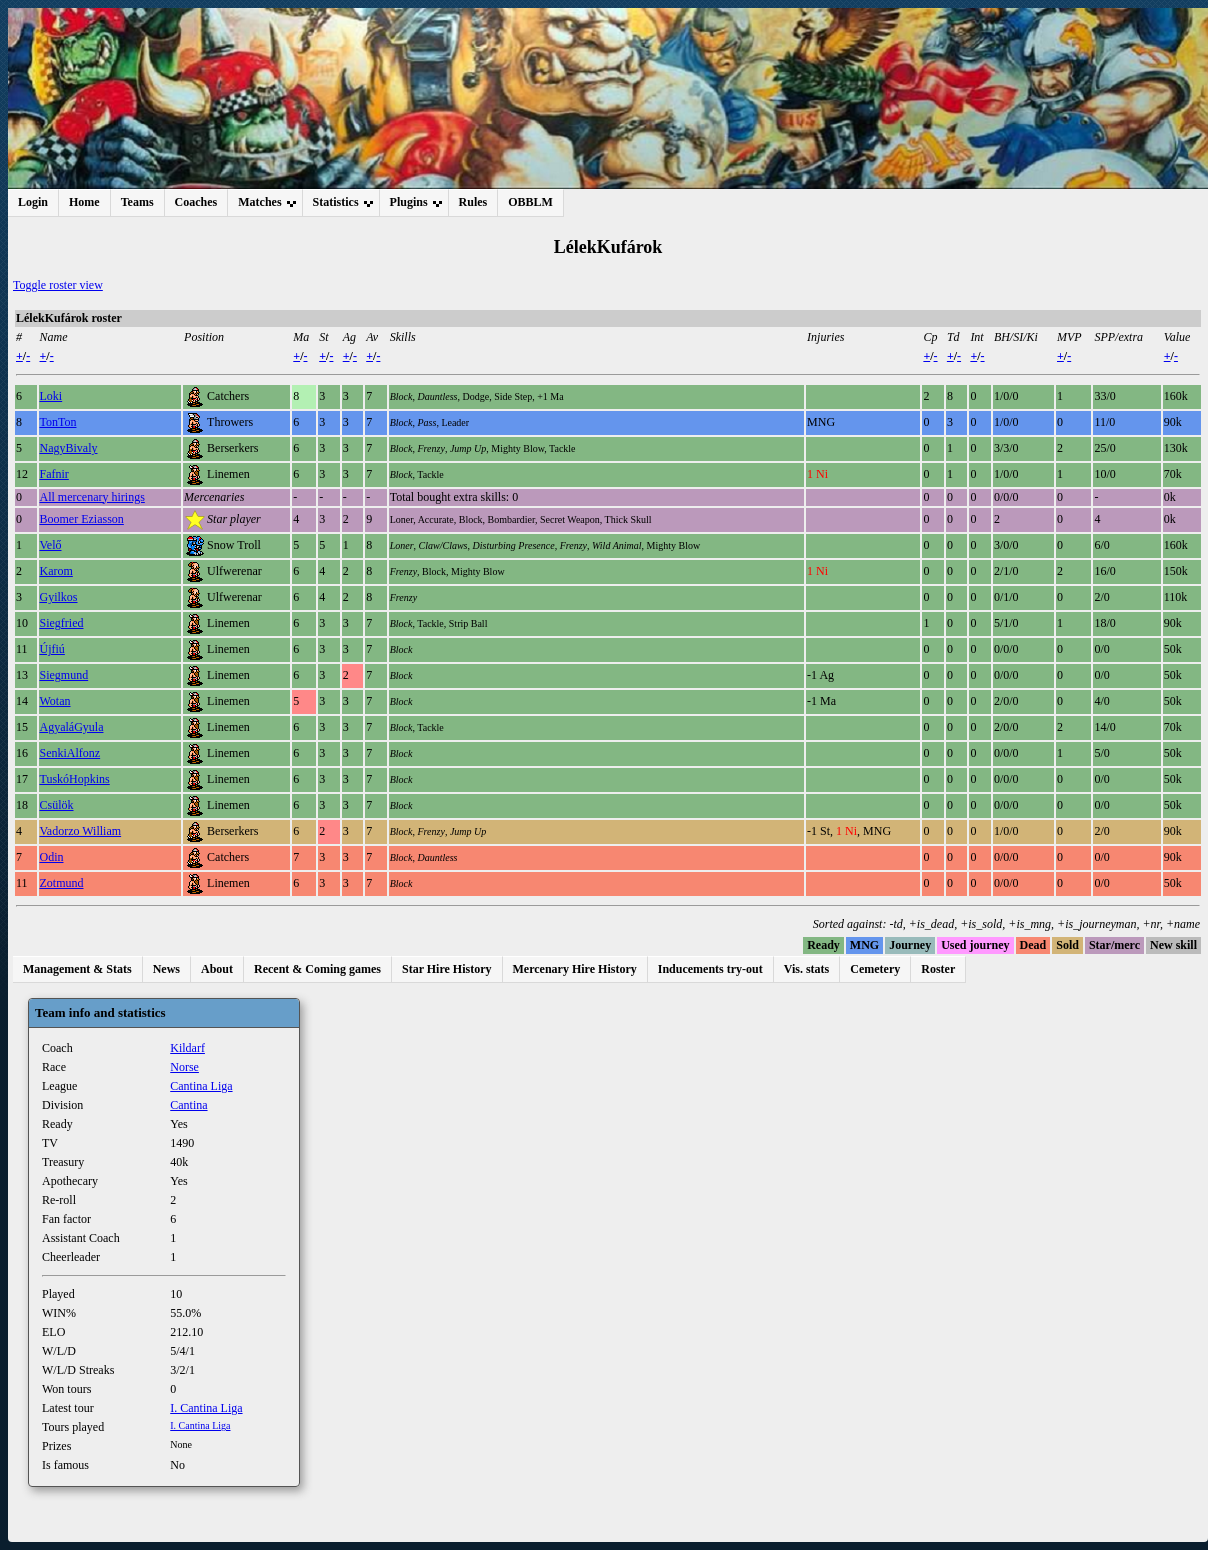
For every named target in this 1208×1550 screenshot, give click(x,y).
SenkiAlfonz (70, 753)
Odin (52, 857)
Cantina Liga (201, 1086)
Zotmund (62, 883)
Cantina (188, 1105)
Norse (184, 1067)
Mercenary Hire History (575, 969)
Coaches (196, 202)
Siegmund (64, 675)
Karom (56, 571)
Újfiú (52, 649)
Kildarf (187, 1048)
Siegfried (62, 623)
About (217, 969)
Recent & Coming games (317, 969)
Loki (51, 396)
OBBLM (530, 202)
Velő (51, 545)
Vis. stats (807, 969)
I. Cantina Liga (206, 1408)
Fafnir (54, 474)
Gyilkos (59, 597)
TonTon (58, 422)
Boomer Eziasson (82, 519)
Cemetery (875, 969)
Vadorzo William (81, 831)
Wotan (55, 701)
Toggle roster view (58, 285)
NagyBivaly (69, 448)
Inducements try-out (710, 969)
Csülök (57, 805)
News (166, 969)
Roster (938, 969)
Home (84, 202)
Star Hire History (447, 969)
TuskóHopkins (75, 779)
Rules (473, 202)
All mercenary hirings (92, 497)
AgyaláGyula (72, 727)
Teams (137, 202)
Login (33, 202)
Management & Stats (77, 969)
